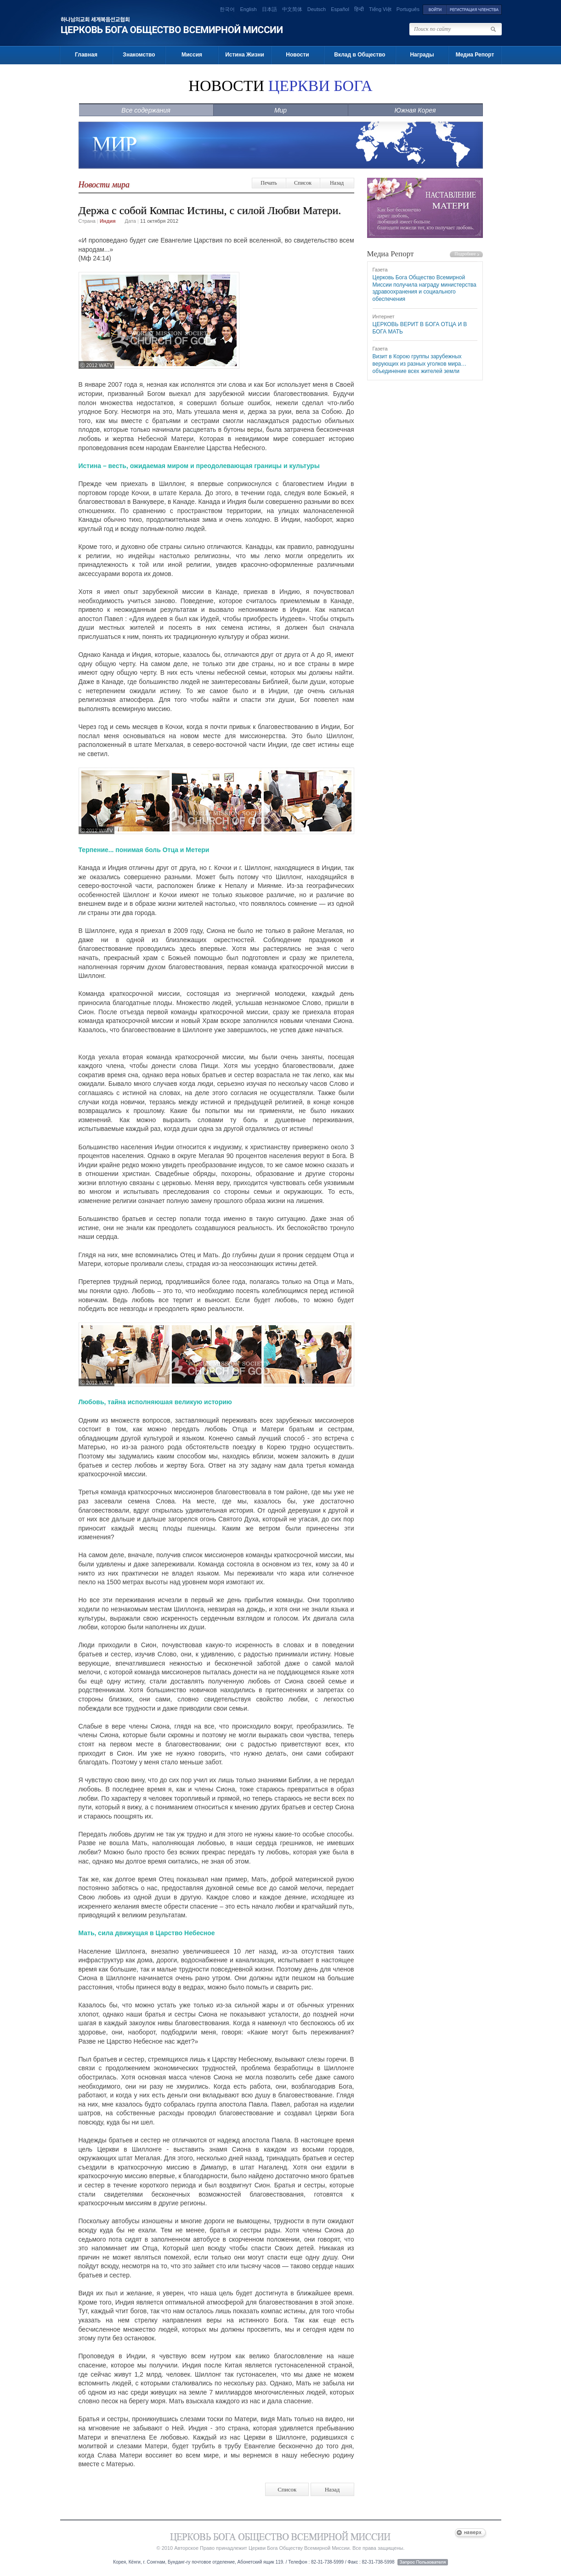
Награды (422, 54)
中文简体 (292, 9)
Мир (280, 110)
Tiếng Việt (380, 9)
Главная (86, 54)
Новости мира (104, 184)
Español (340, 9)
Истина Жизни (244, 54)
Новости (297, 54)
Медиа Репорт (475, 54)
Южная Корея (415, 110)
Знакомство (139, 54)
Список (303, 183)
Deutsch (316, 9)
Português (408, 9)
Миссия (191, 54)
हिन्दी (359, 9)
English (248, 9)
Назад (337, 183)
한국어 (227, 9)
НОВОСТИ (280, 85)
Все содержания (145, 110)
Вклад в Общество (359, 54)
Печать (269, 183)
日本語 (269, 9)
